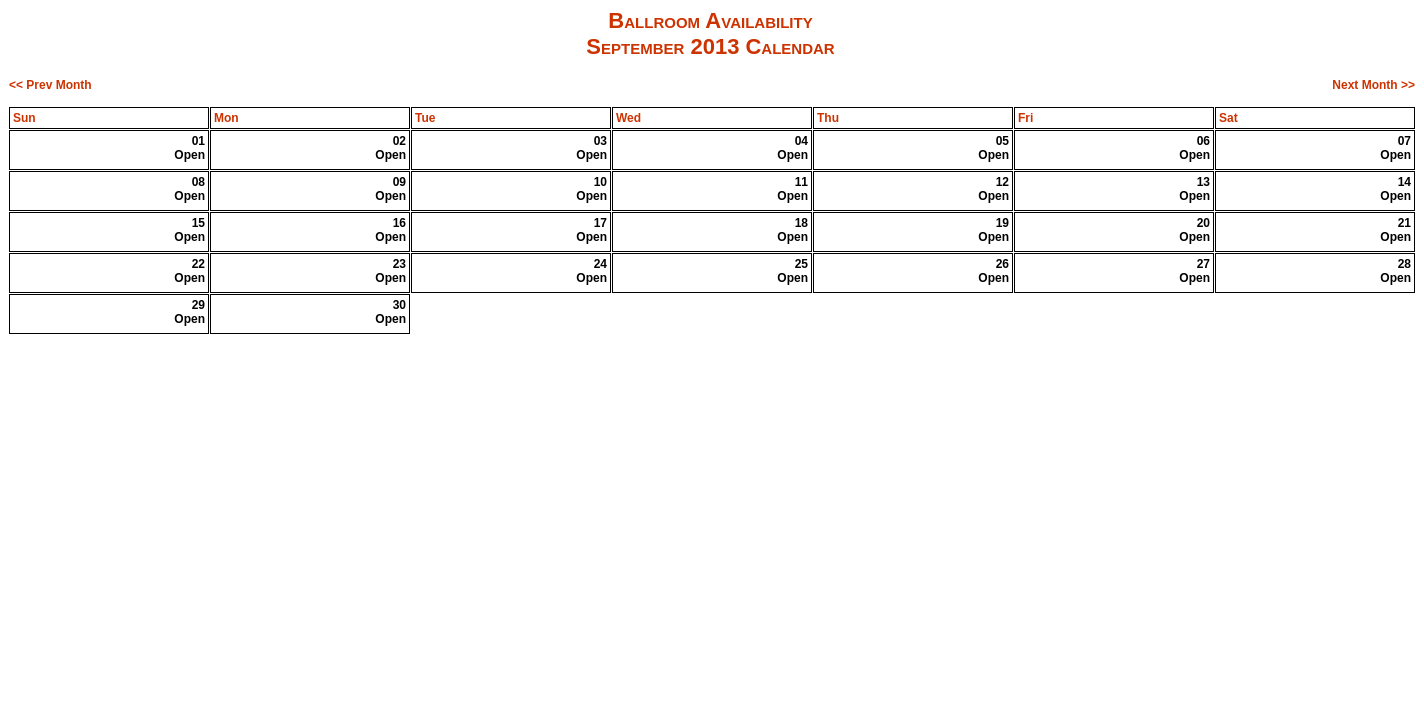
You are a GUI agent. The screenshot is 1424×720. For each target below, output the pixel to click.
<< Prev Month (50, 85)
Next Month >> (1373, 85)
